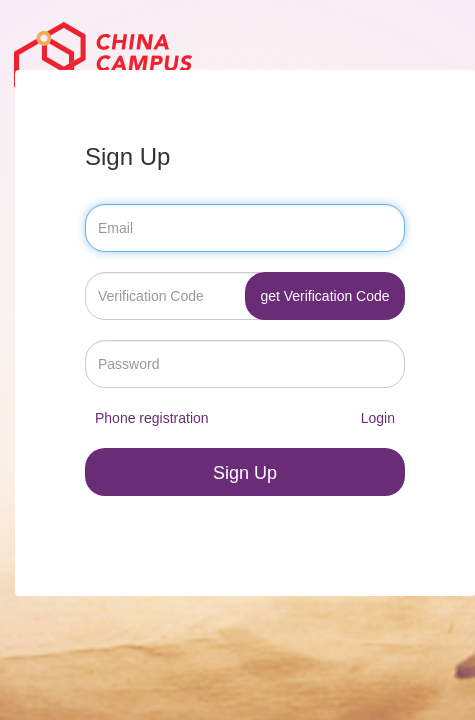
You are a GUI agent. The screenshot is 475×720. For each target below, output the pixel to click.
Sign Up (245, 473)
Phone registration (152, 418)
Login (378, 418)
